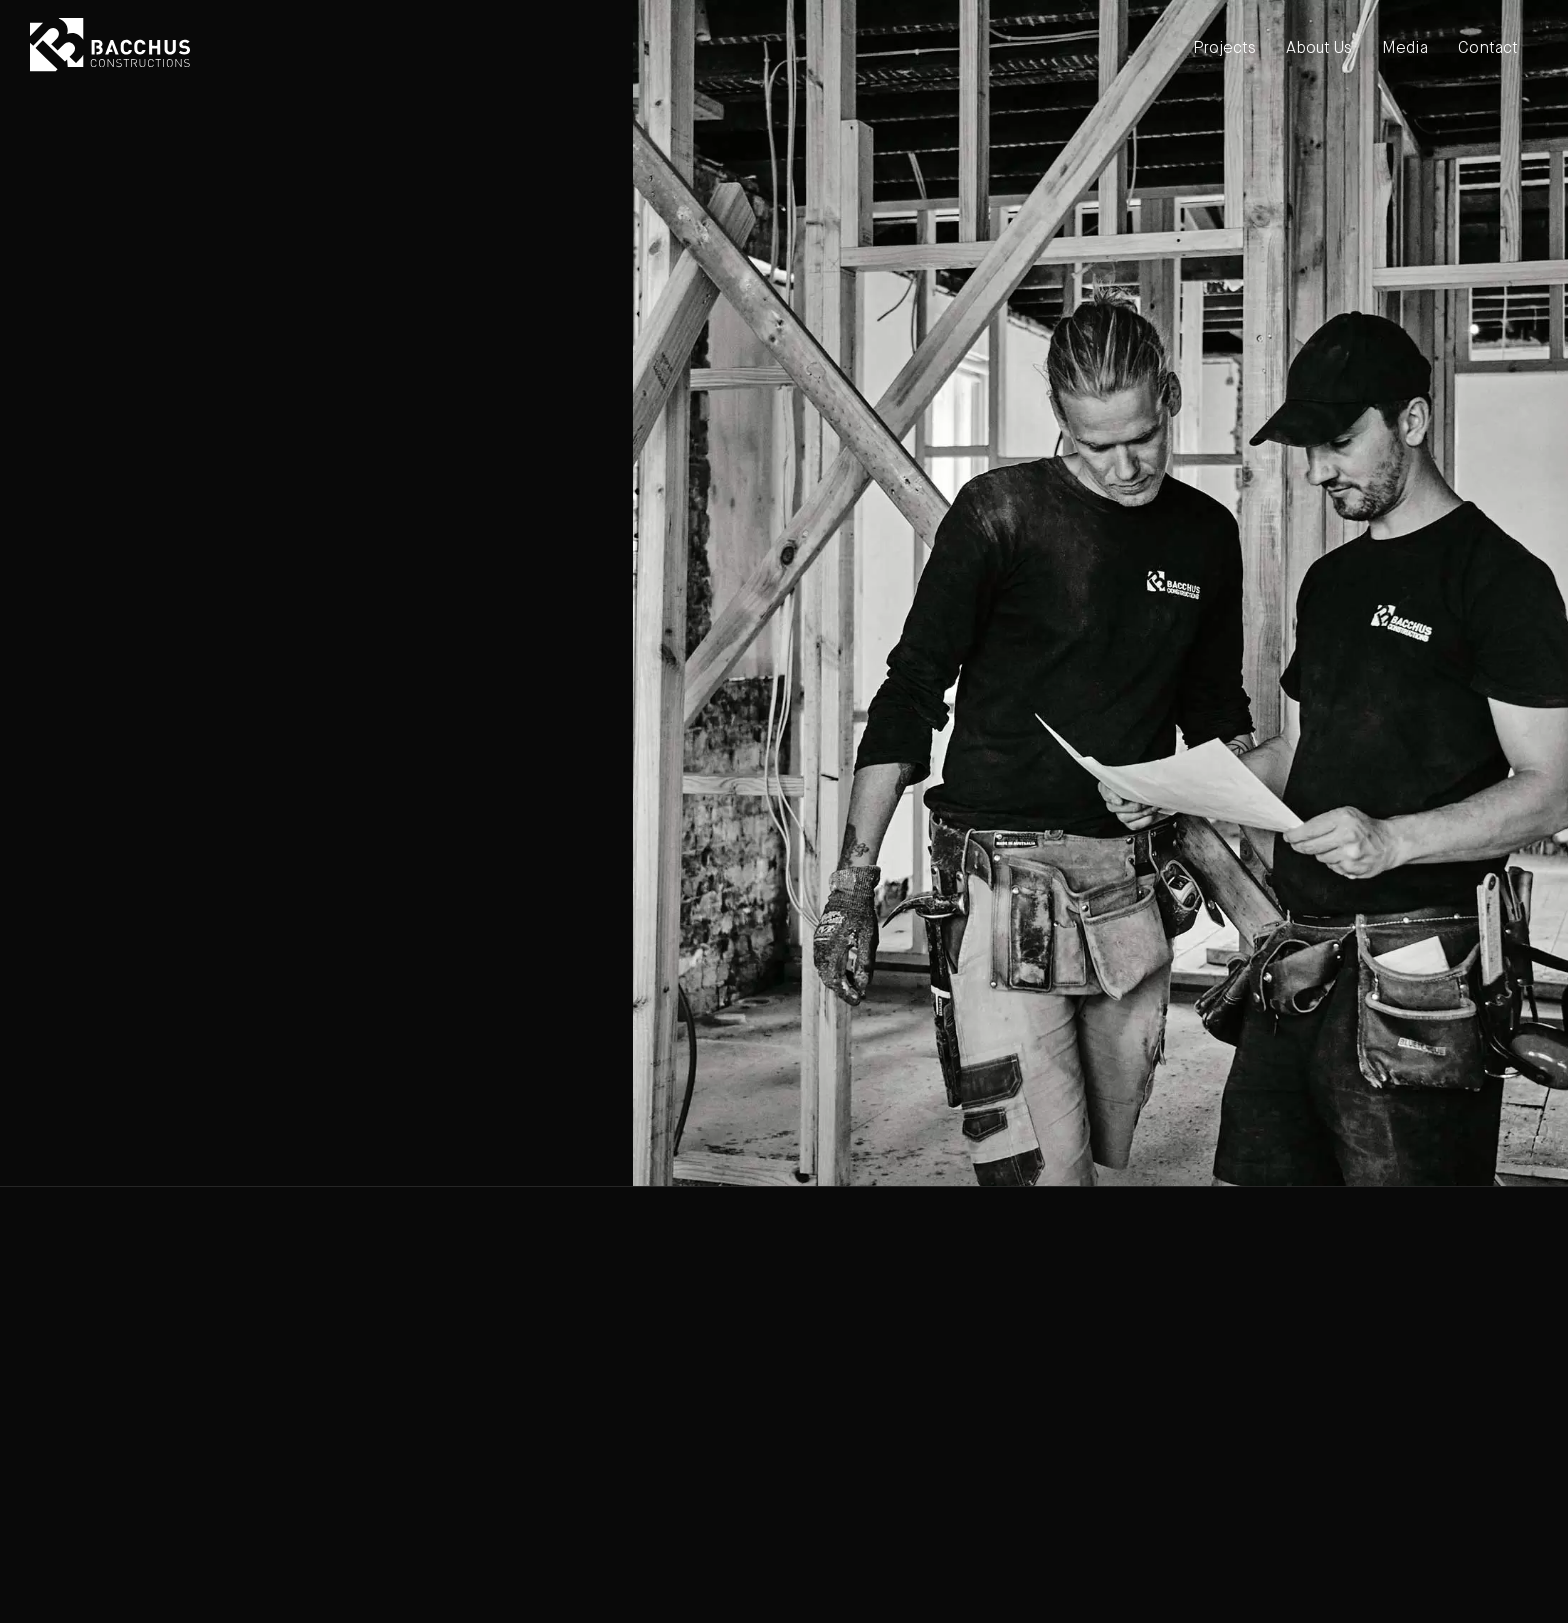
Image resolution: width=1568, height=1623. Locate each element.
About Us (1319, 49)
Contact (1488, 49)
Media (1405, 49)
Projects (1224, 49)
